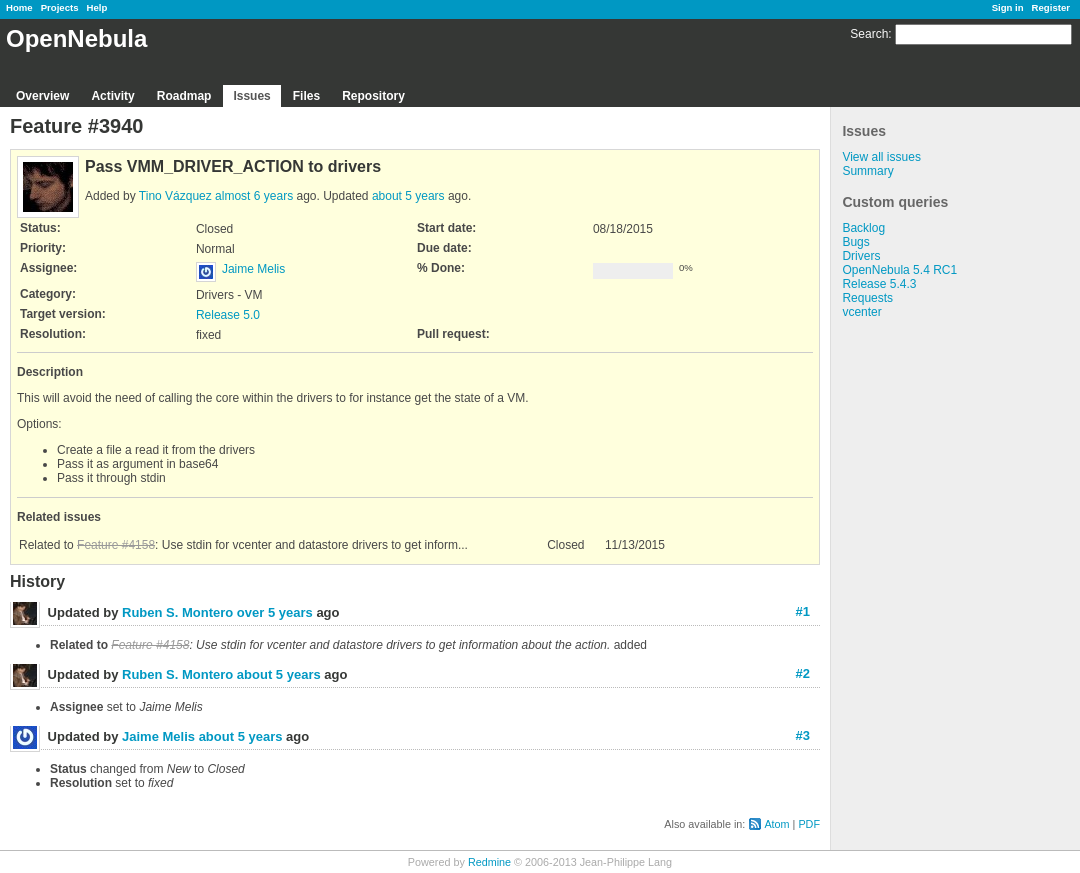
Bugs (855, 242)
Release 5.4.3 (879, 284)
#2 (803, 673)
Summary (867, 171)
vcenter (861, 312)
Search (869, 34)
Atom (776, 824)
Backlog (863, 228)
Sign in (1008, 7)
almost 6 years (254, 196)
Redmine (489, 862)
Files (306, 96)
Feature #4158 (116, 545)
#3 (803, 735)
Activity (112, 96)
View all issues (881, 157)
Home (19, 7)
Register (1051, 7)
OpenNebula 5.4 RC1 (899, 270)
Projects (60, 7)
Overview (42, 96)
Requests (867, 298)
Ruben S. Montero (177, 612)
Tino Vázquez (175, 196)
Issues (251, 96)
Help (97, 7)
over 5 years (275, 612)
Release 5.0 (228, 315)
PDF (809, 824)
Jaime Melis (253, 269)
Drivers (861, 256)
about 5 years (408, 196)
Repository (373, 96)
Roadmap (184, 96)
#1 (803, 611)
